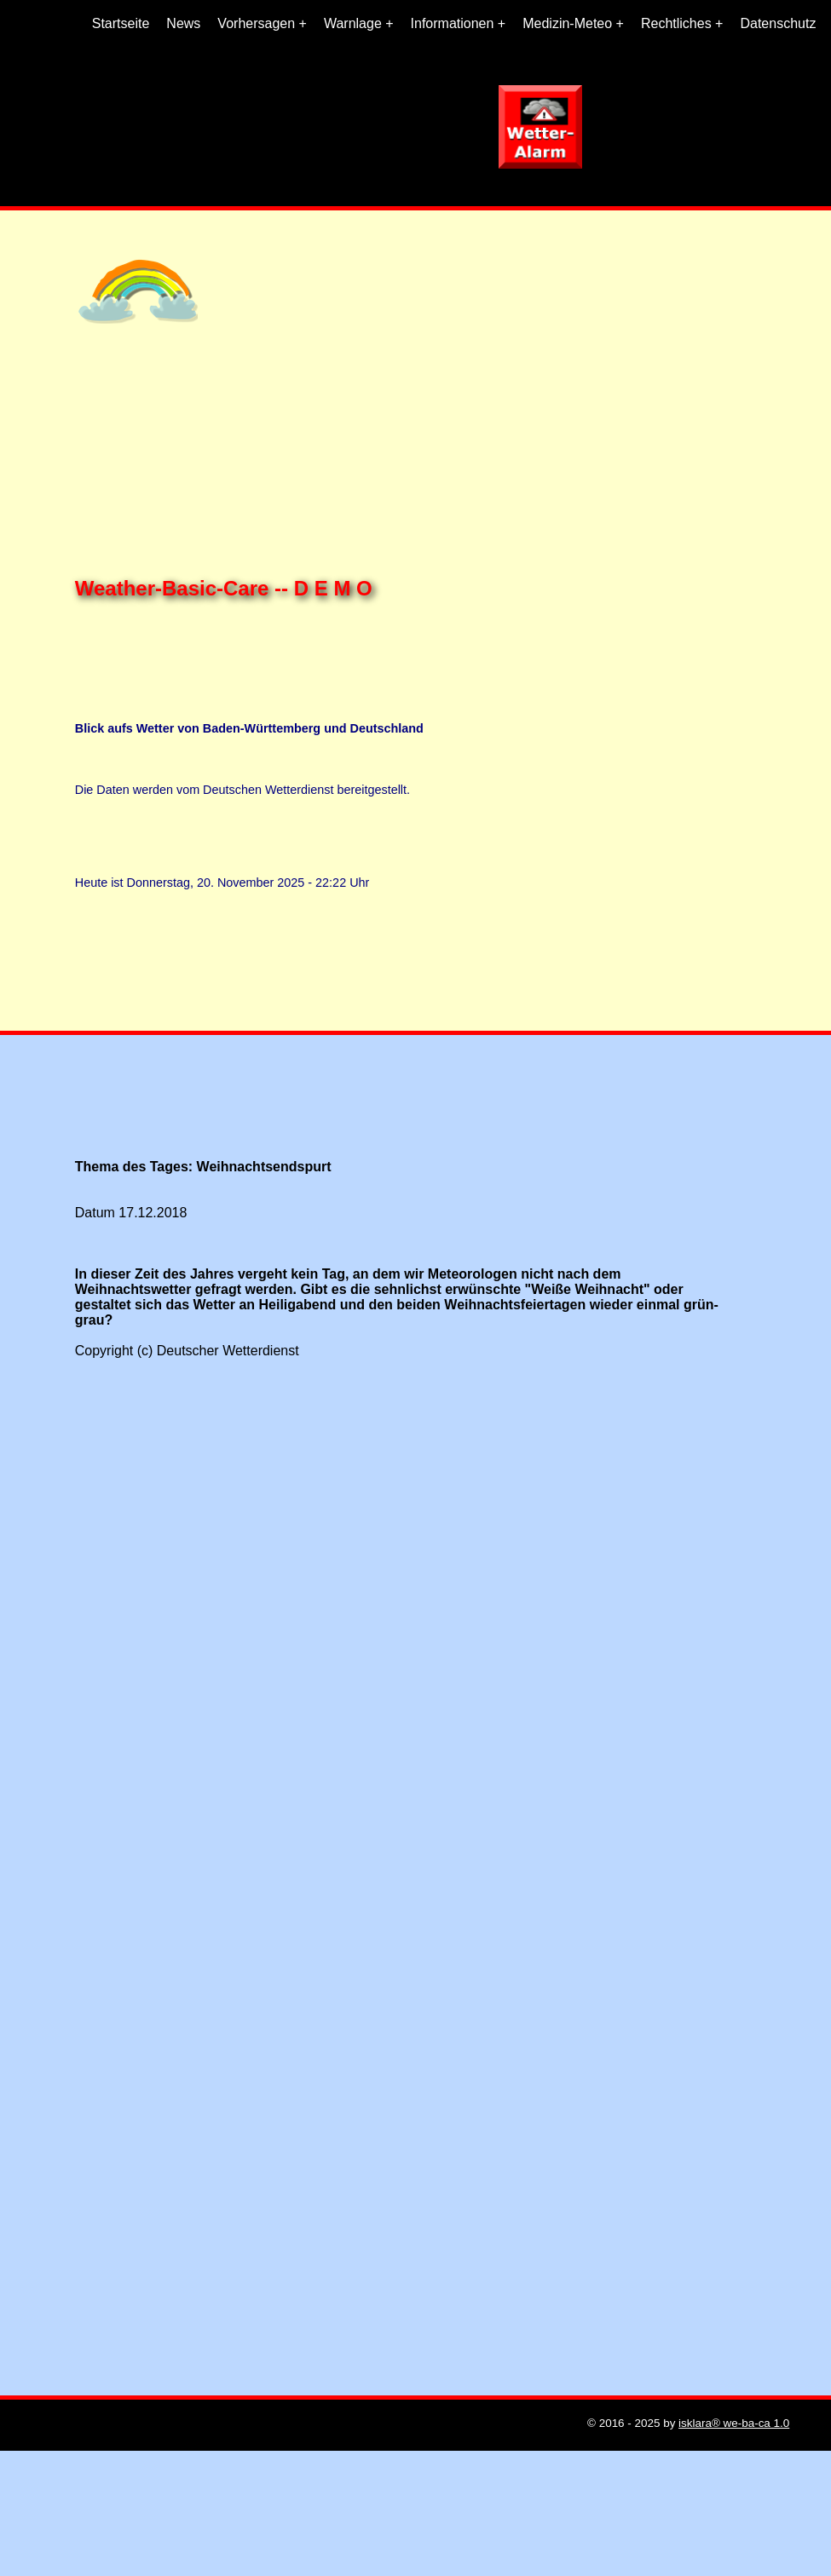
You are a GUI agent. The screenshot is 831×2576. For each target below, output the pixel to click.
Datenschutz (778, 23)
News (183, 23)
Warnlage (353, 23)
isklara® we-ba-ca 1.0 (733, 2423)
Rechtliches (676, 23)
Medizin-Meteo (567, 23)
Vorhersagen (256, 23)
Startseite (121, 23)
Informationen (452, 23)
